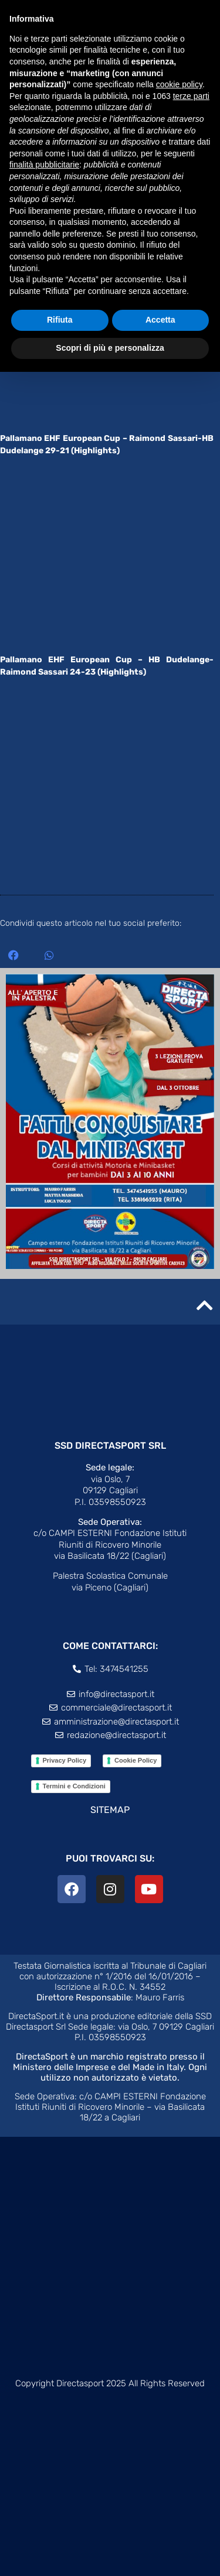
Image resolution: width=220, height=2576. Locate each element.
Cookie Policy (135, 1760)
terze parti (191, 96)
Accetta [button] (160, 319)
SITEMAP (110, 1809)
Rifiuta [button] (60, 319)
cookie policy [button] (179, 84)
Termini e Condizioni (74, 1786)
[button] (13, 955)
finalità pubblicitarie (44, 164)
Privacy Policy (65, 1760)
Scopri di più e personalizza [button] (110, 348)
